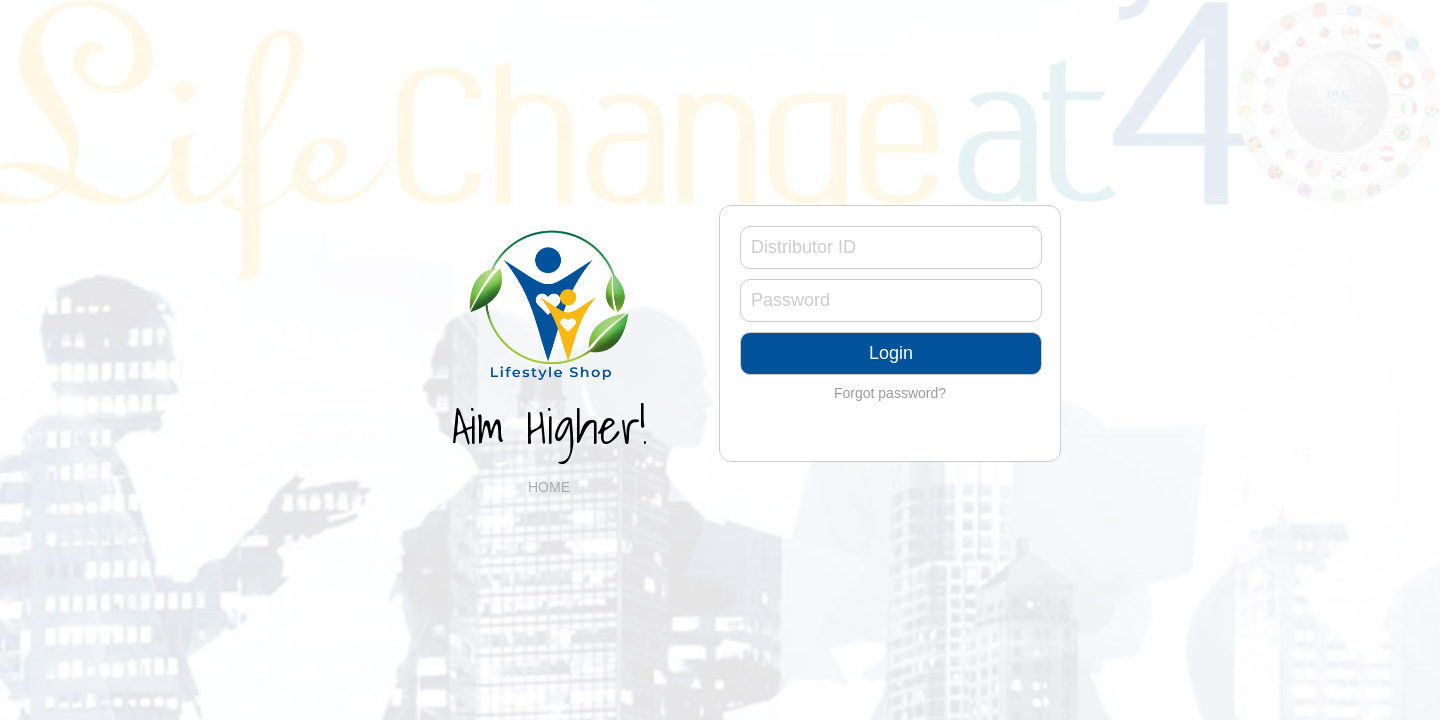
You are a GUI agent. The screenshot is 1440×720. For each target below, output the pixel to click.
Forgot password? (890, 393)
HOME (549, 487)
